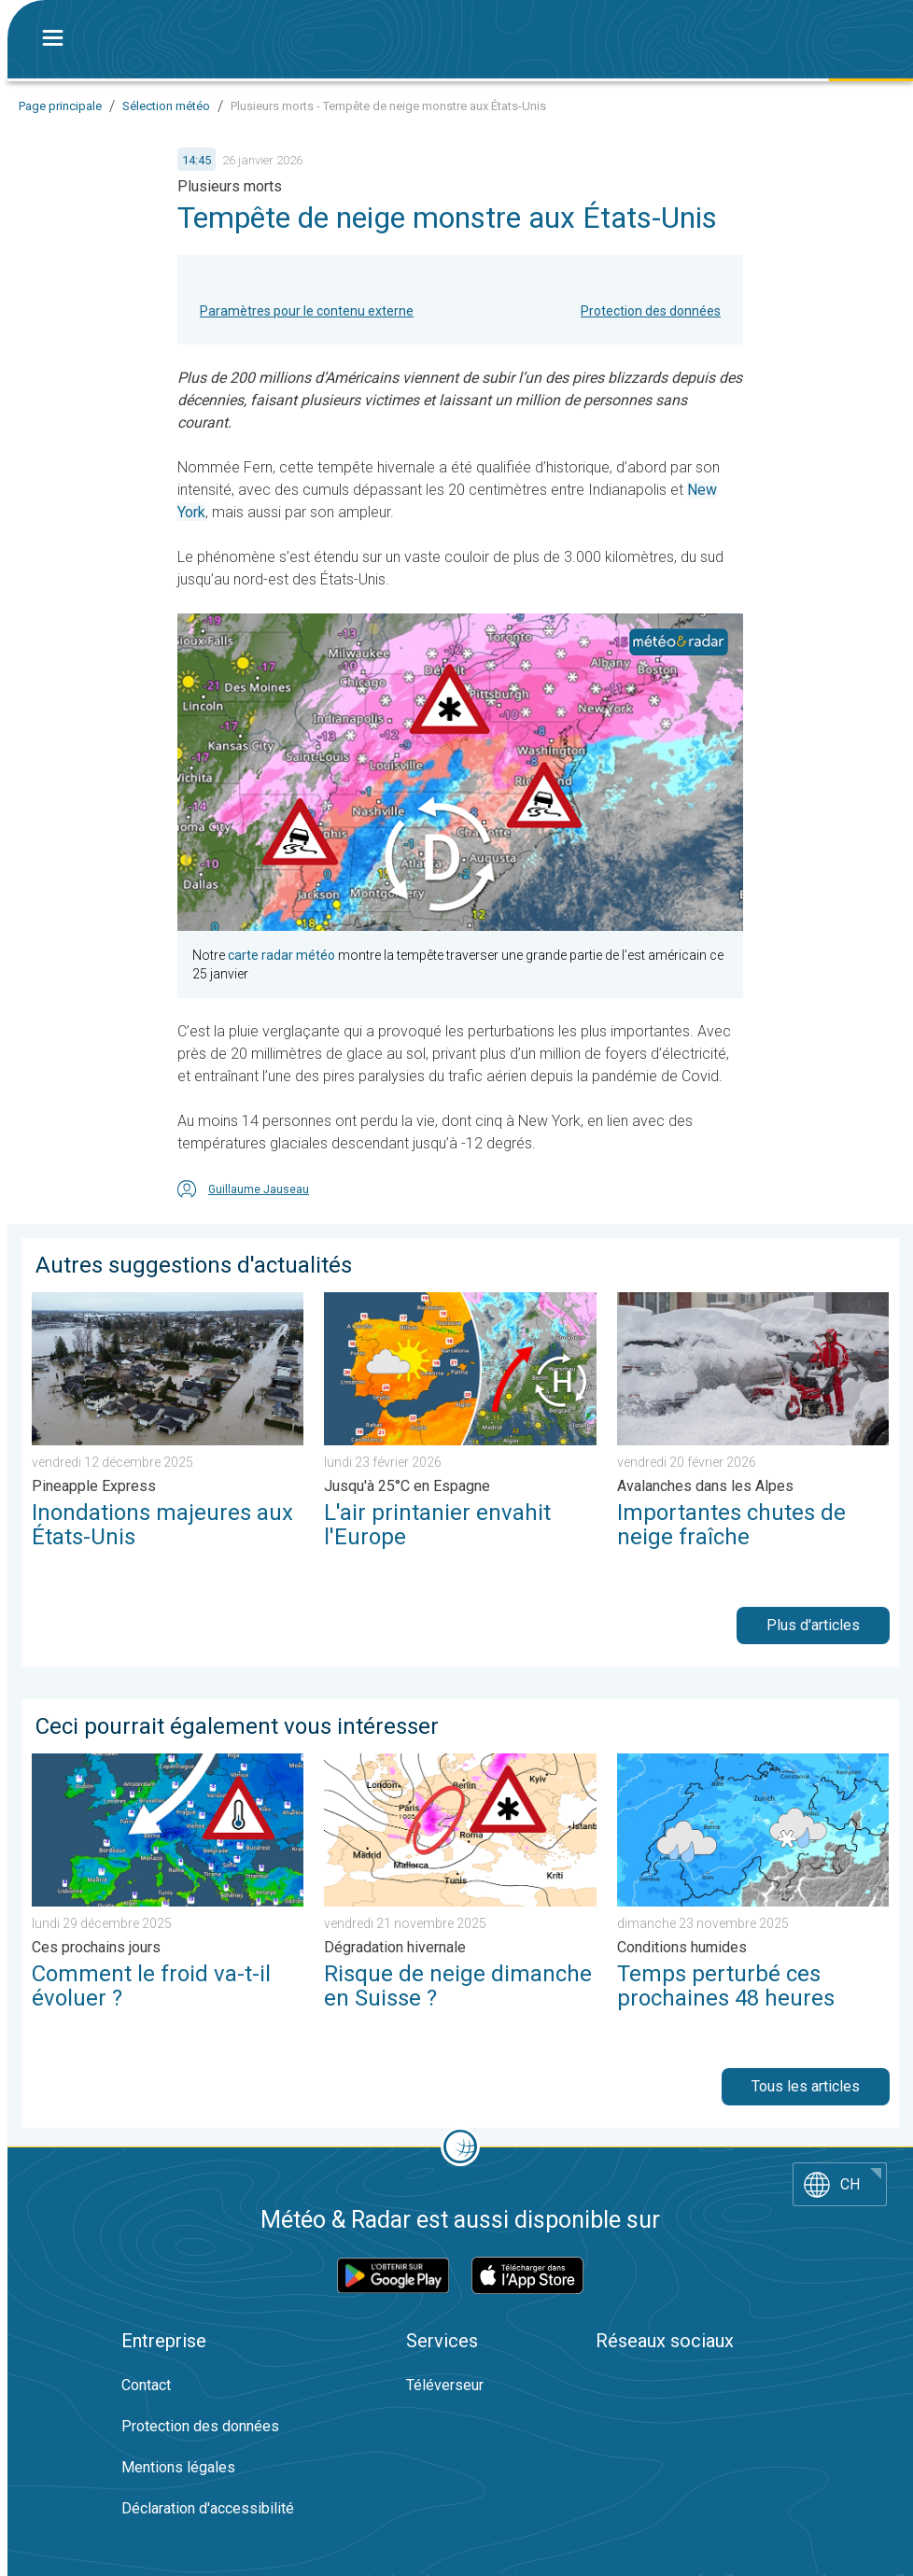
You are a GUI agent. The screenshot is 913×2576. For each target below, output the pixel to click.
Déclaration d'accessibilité (207, 2508)
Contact (146, 2385)
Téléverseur (445, 2385)
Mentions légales (178, 2467)
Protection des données (651, 310)
